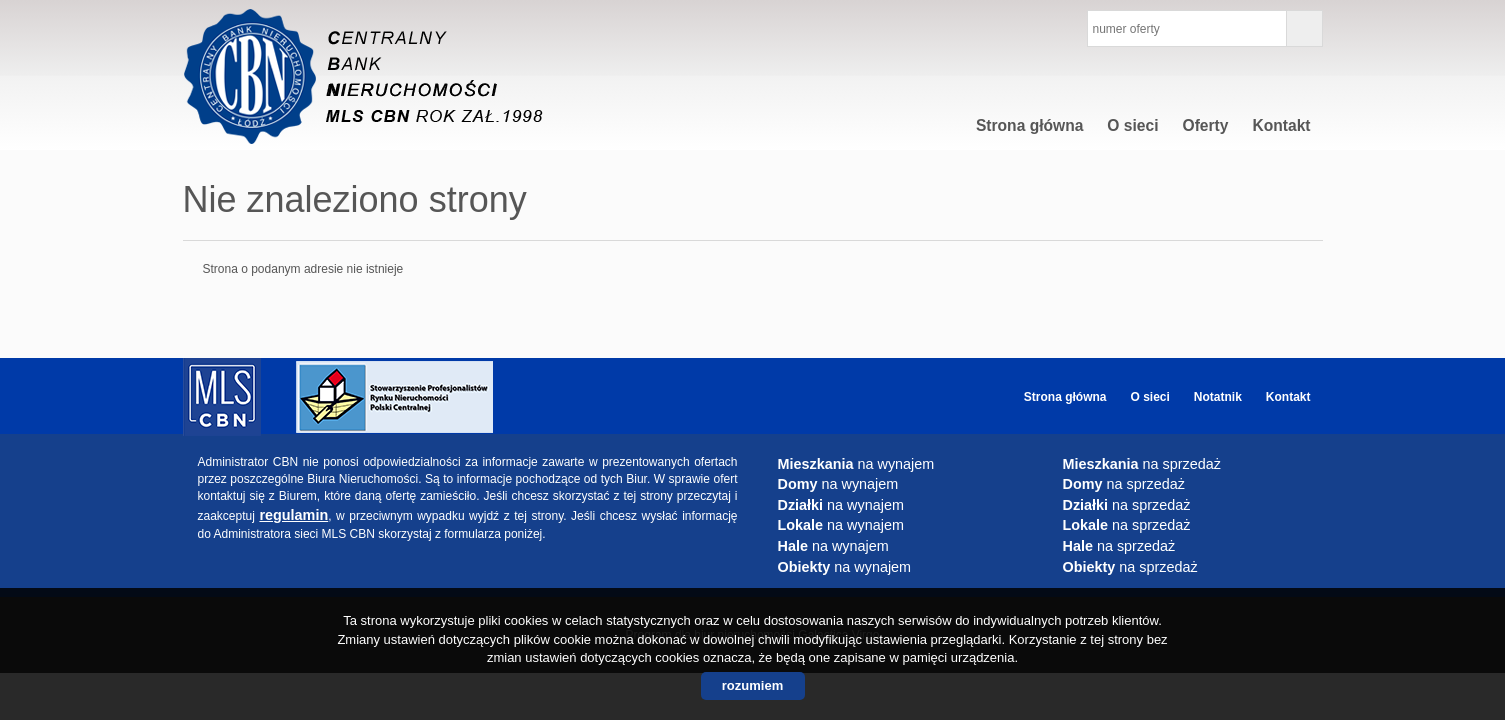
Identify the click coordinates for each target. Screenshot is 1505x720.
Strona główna (1029, 125)
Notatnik (1218, 397)
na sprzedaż (1142, 464)
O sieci (1132, 125)
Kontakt (1281, 125)
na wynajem (856, 464)
